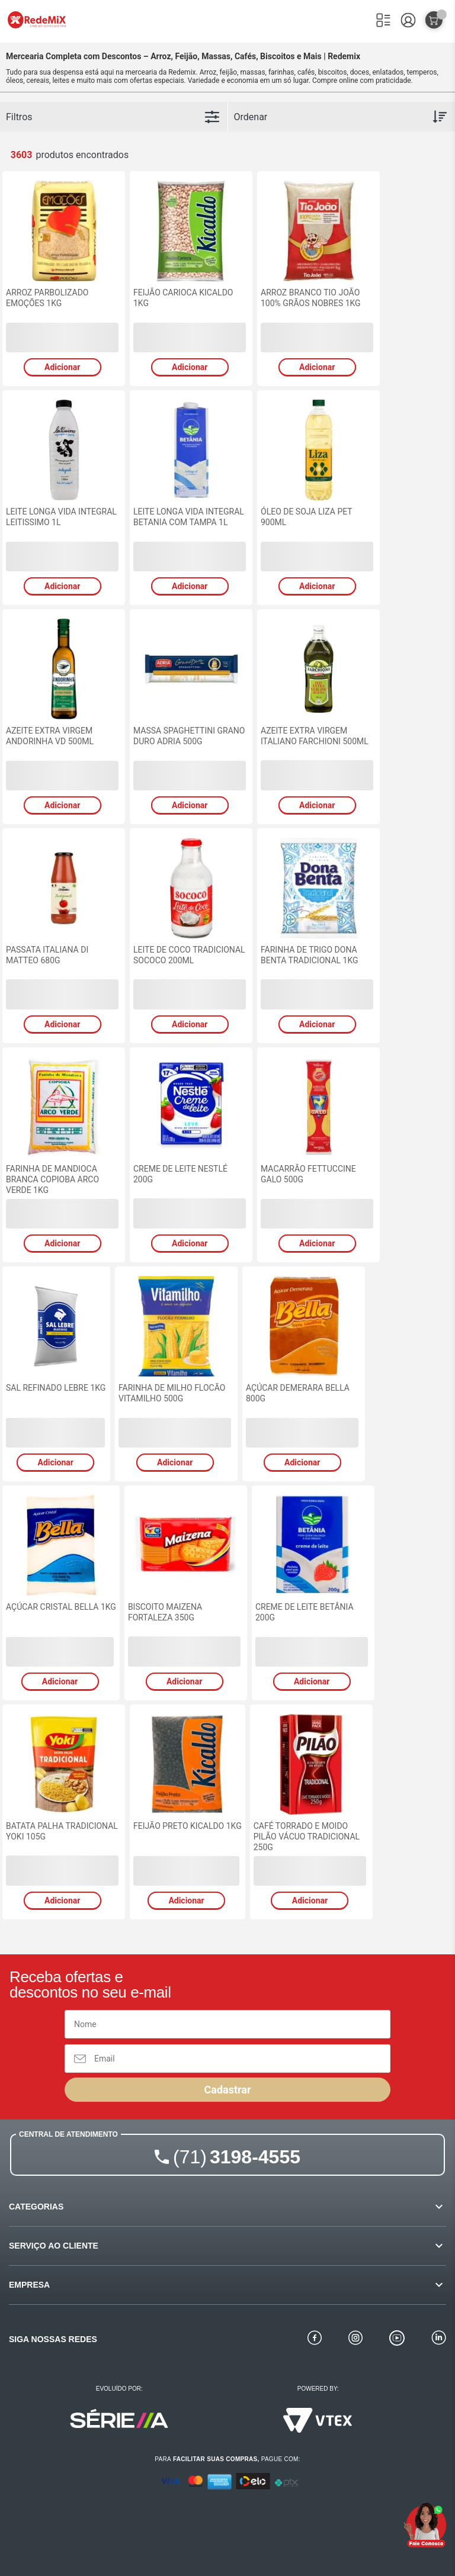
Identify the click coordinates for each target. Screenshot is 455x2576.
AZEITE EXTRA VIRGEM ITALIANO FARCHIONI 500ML (315, 736)
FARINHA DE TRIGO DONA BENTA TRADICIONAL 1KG (309, 955)
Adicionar (62, 367)
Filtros (19, 117)
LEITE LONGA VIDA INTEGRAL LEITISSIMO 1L (61, 517)
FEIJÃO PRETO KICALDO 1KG (187, 1826)
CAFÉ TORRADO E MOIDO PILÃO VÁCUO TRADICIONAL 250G (307, 1836)
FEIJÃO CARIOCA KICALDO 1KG (183, 298)
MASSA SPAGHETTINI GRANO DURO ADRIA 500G (189, 736)
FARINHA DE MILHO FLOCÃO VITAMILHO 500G (171, 1393)
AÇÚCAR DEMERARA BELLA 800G (298, 1393)
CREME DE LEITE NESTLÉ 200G (180, 1174)
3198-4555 (236, 2157)
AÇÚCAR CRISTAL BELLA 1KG (61, 1607)
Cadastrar (227, 2089)
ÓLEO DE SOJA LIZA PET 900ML (306, 517)
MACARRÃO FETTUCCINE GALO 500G (308, 1174)
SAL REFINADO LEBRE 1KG (55, 1387)
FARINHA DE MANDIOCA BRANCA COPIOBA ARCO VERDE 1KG (52, 1179)
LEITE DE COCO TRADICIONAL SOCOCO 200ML (189, 955)
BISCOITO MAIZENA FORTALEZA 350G (165, 1612)
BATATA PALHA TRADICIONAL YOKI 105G (62, 1831)
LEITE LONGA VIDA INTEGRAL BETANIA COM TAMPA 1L (188, 517)
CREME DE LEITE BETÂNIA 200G (304, 1612)
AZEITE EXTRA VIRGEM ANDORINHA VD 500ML (50, 736)
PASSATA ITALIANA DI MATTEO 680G (47, 955)
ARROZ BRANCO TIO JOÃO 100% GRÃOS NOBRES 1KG (311, 298)
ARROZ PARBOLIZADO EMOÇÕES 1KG (47, 298)
